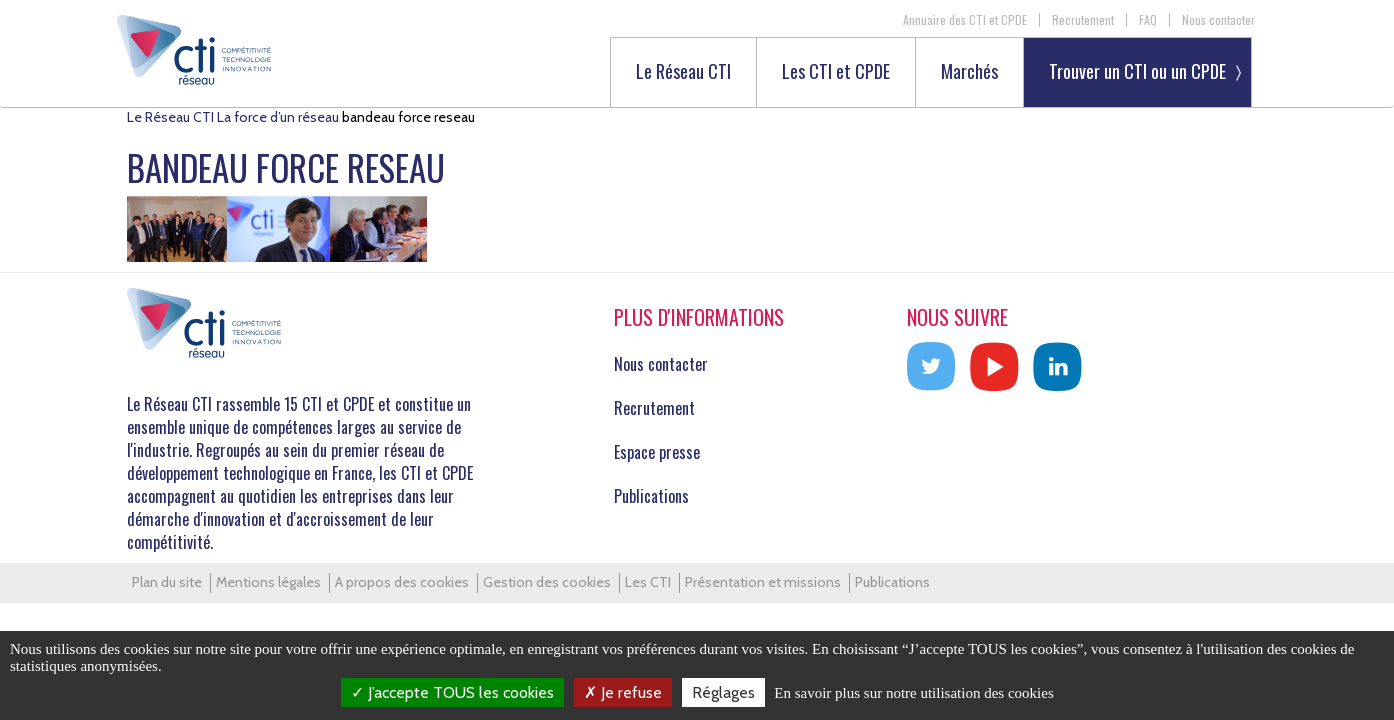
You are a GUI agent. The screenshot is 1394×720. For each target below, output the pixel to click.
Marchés (969, 72)
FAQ (1148, 20)
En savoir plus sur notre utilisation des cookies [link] (914, 693)
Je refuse (623, 692)
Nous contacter (1218, 20)
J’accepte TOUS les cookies (452, 692)
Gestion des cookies (547, 582)
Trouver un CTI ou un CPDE (1137, 71)
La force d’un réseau (278, 117)
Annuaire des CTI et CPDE (965, 20)
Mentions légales (268, 582)
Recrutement (1083, 20)
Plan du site (167, 582)
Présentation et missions (763, 582)
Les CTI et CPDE (836, 72)
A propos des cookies (402, 582)
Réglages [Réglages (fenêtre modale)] (723, 692)
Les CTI (648, 582)
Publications (651, 496)
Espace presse (657, 452)
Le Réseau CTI (683, 72)
